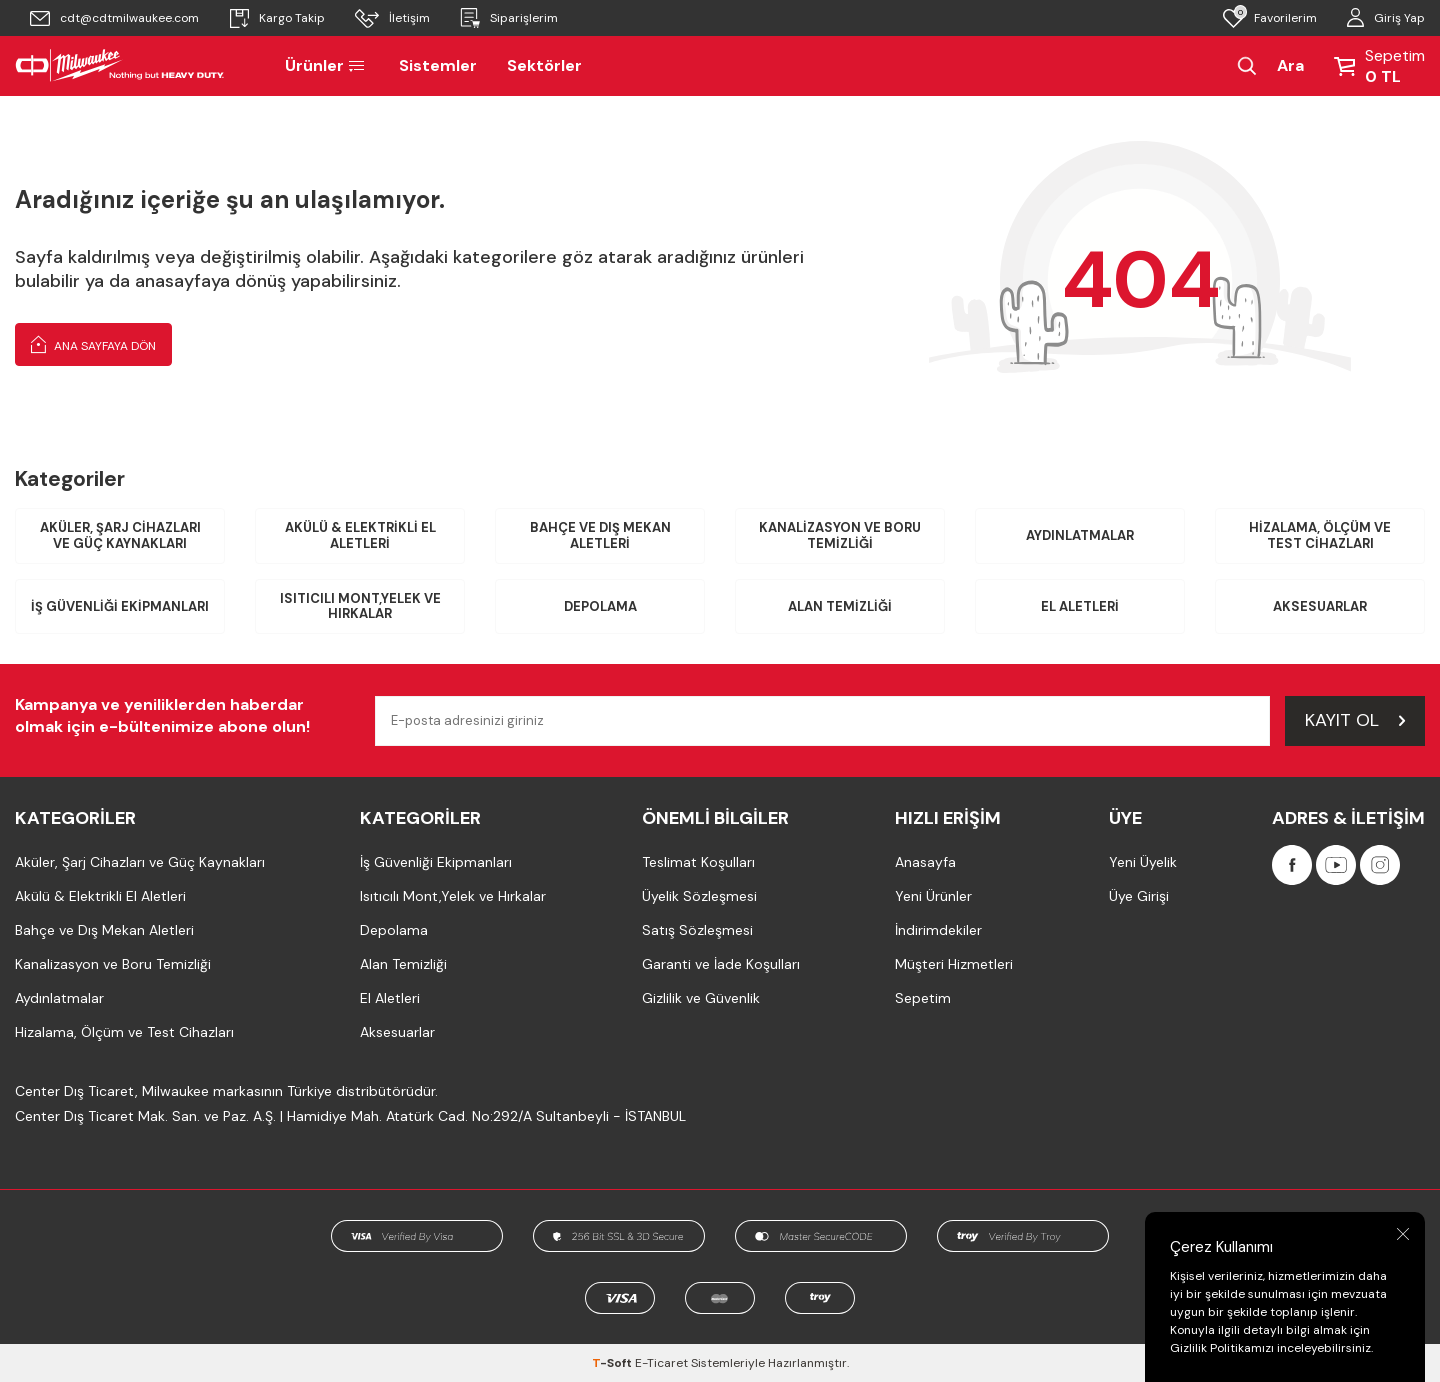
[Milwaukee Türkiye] (120, 66)
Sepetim (923, 998)
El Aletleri (1080, 606)
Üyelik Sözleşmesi (699, 896)
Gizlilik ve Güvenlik (701, 998)
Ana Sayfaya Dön (93, 344)
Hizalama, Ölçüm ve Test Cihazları (1320, 535)
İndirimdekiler (938, 930)
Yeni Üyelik (1143, 862)
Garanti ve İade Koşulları (721, 964)
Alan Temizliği (840, 606)
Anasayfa (925, 862)
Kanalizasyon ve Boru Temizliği (840, 535)
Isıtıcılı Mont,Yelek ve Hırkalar (360, 606)
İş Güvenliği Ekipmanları (120, 606)
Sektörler (544, 65)
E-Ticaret (661, 1363)
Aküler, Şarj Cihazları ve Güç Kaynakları (120, 535)
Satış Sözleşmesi (697, 930)
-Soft (613, 1363)
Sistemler (438, 65)
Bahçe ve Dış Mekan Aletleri (600, 535)
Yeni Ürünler (933, 896)
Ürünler (327, 65)
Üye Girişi (1139, 896)
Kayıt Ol (1355, 720)
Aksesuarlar (1320, 606)
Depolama (600, 606)
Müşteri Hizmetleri (954, 964)
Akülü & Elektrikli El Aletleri (360, 535)
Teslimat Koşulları (698, 862)
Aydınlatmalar (1080, 535)
